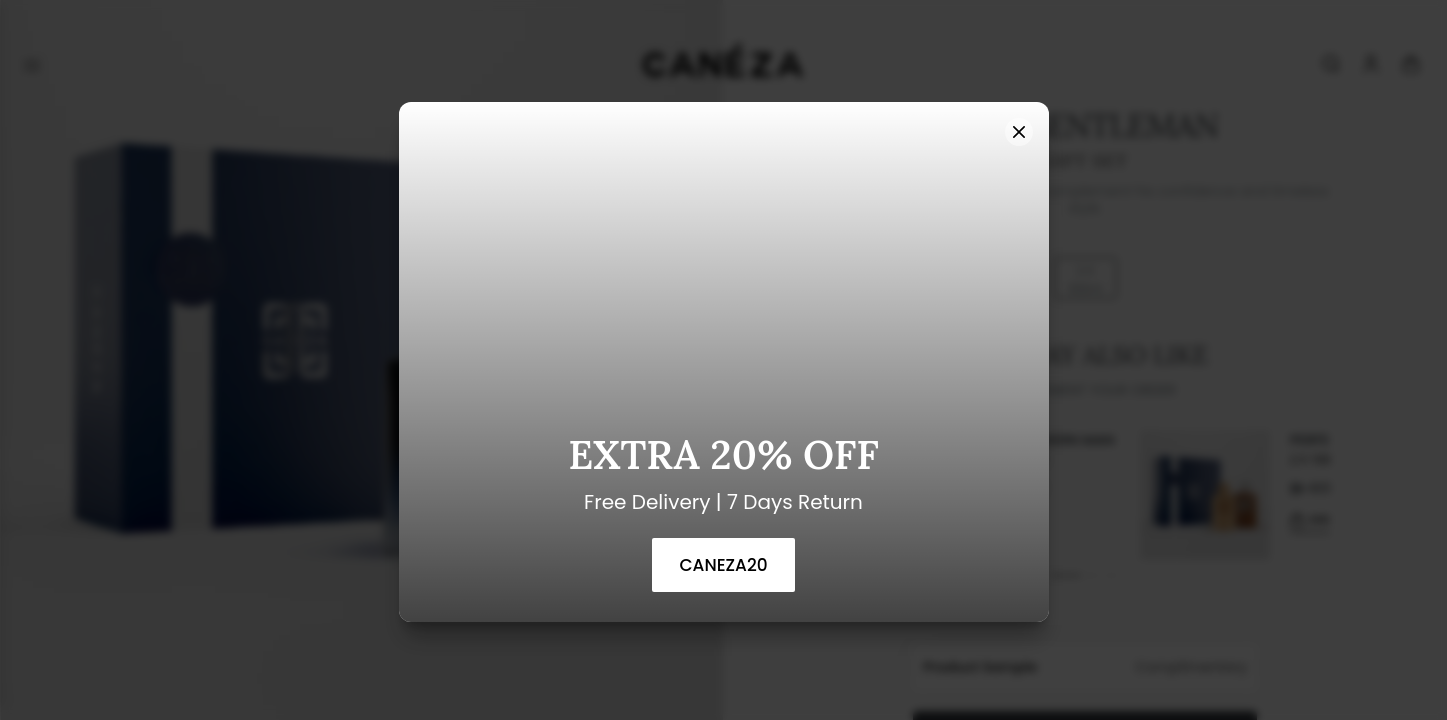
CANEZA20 (723, 565)
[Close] (1019, 132)
